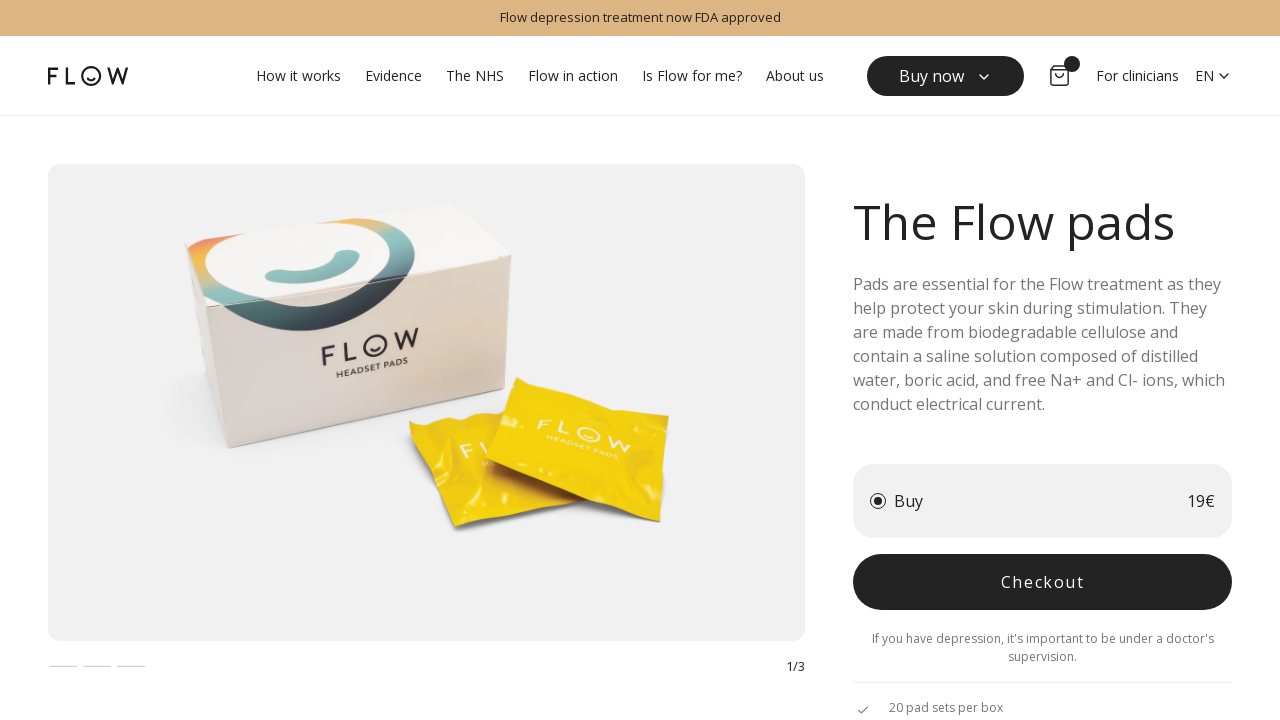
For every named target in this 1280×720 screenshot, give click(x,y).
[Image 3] (131, 666)
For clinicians (1137, 75)
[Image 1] (63, 666)
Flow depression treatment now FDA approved (640, 17)
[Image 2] (97, 666)
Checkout (1043, 582)
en (1213, 75)
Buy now (945, 76)
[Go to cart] (1060, 76)
